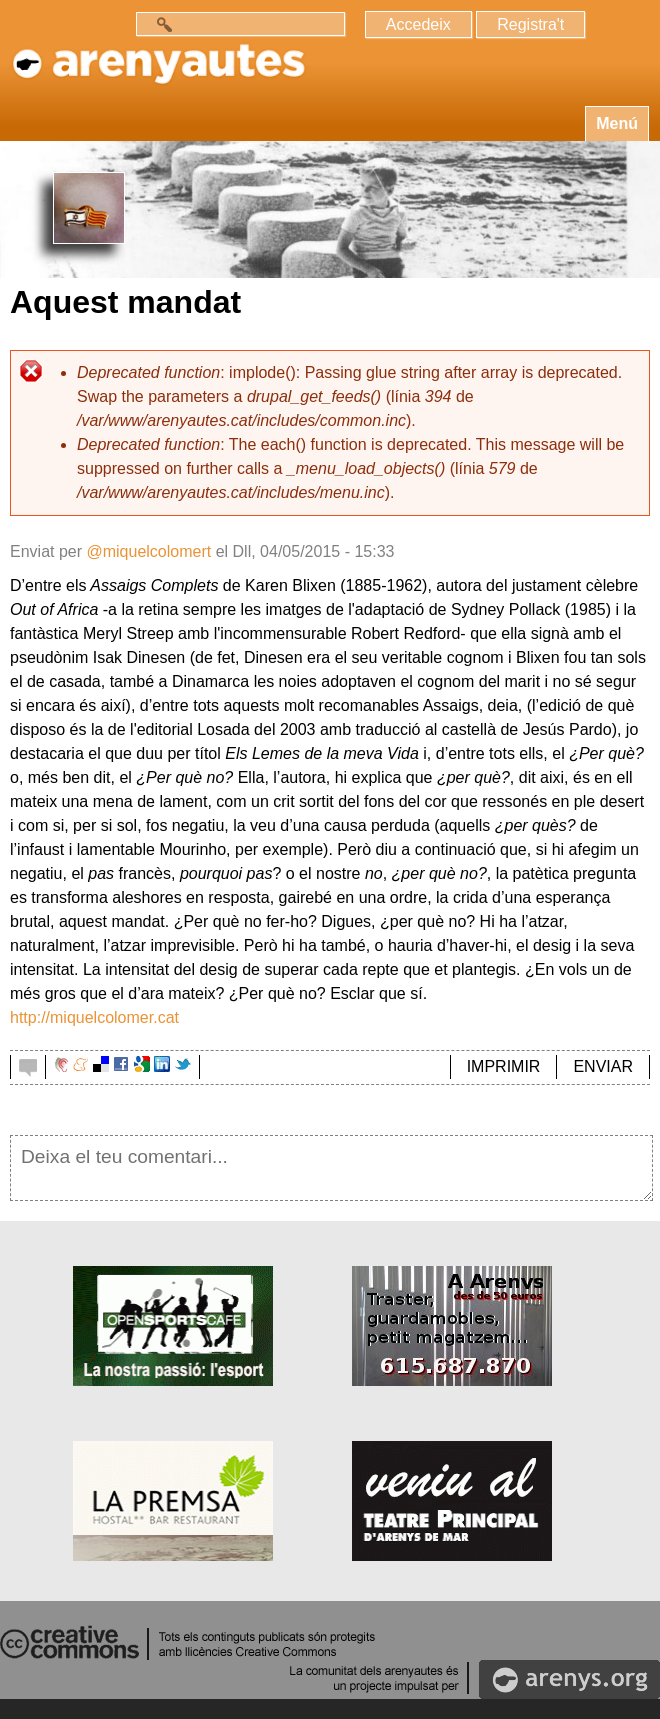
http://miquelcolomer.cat (94, 1017)
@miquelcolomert (148, 551)
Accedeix (418, 24)
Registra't (530, 24)
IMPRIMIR (504, 1066)
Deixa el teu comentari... (331, 1168)
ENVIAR (603, 1066)
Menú (617, 123)
